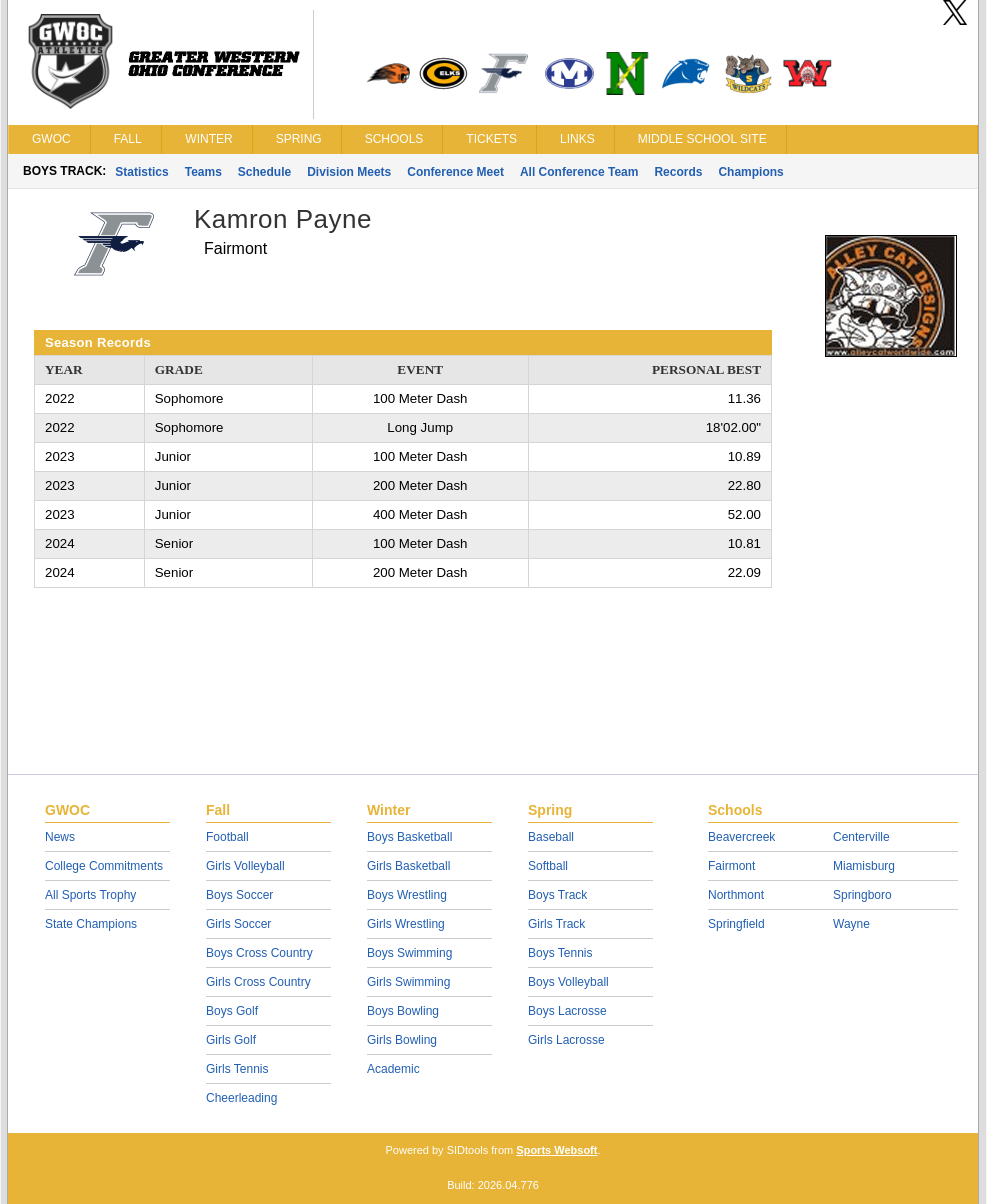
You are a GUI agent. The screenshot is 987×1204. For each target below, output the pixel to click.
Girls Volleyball (245, 866)
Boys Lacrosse (567, 1011)
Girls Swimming (408, 982)
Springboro (862, 895)
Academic (393, 1069)
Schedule (264, 172)
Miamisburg (864, 866)
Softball (548, 866)
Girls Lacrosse (566, 1040)
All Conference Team (579, 172)
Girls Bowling (402, 1040)
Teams (203, 172)
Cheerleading (241, 1098)
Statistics (141, 172)
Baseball (551, 837)
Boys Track (557, 895)
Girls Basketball (408, 866)
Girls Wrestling (406, 924)
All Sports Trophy (90, 895)
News (60, 837)
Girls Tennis (237, 1069)
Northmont (736, 895)
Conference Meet (455, 172)
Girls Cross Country (258, 982)
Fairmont (731, 866)
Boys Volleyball (568, 982)
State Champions (91, 924)
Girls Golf (231, 1040)
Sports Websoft (556, 1150)
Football (227, 837)
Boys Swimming (409, 953)
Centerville (861, 837)
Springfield (736, 924)
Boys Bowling (403, 1011)
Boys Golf (232, 1011)
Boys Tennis (560, 953)
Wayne (851, 924)
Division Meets (349, 172)
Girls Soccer (238, 924)
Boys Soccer (239, 895)
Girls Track (556, 924)
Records (678, 172)
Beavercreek (741, 837)
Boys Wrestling (407, 895)
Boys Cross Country (259, 953)
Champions (750, 172)
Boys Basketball (409, 837)
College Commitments (104, 866)
